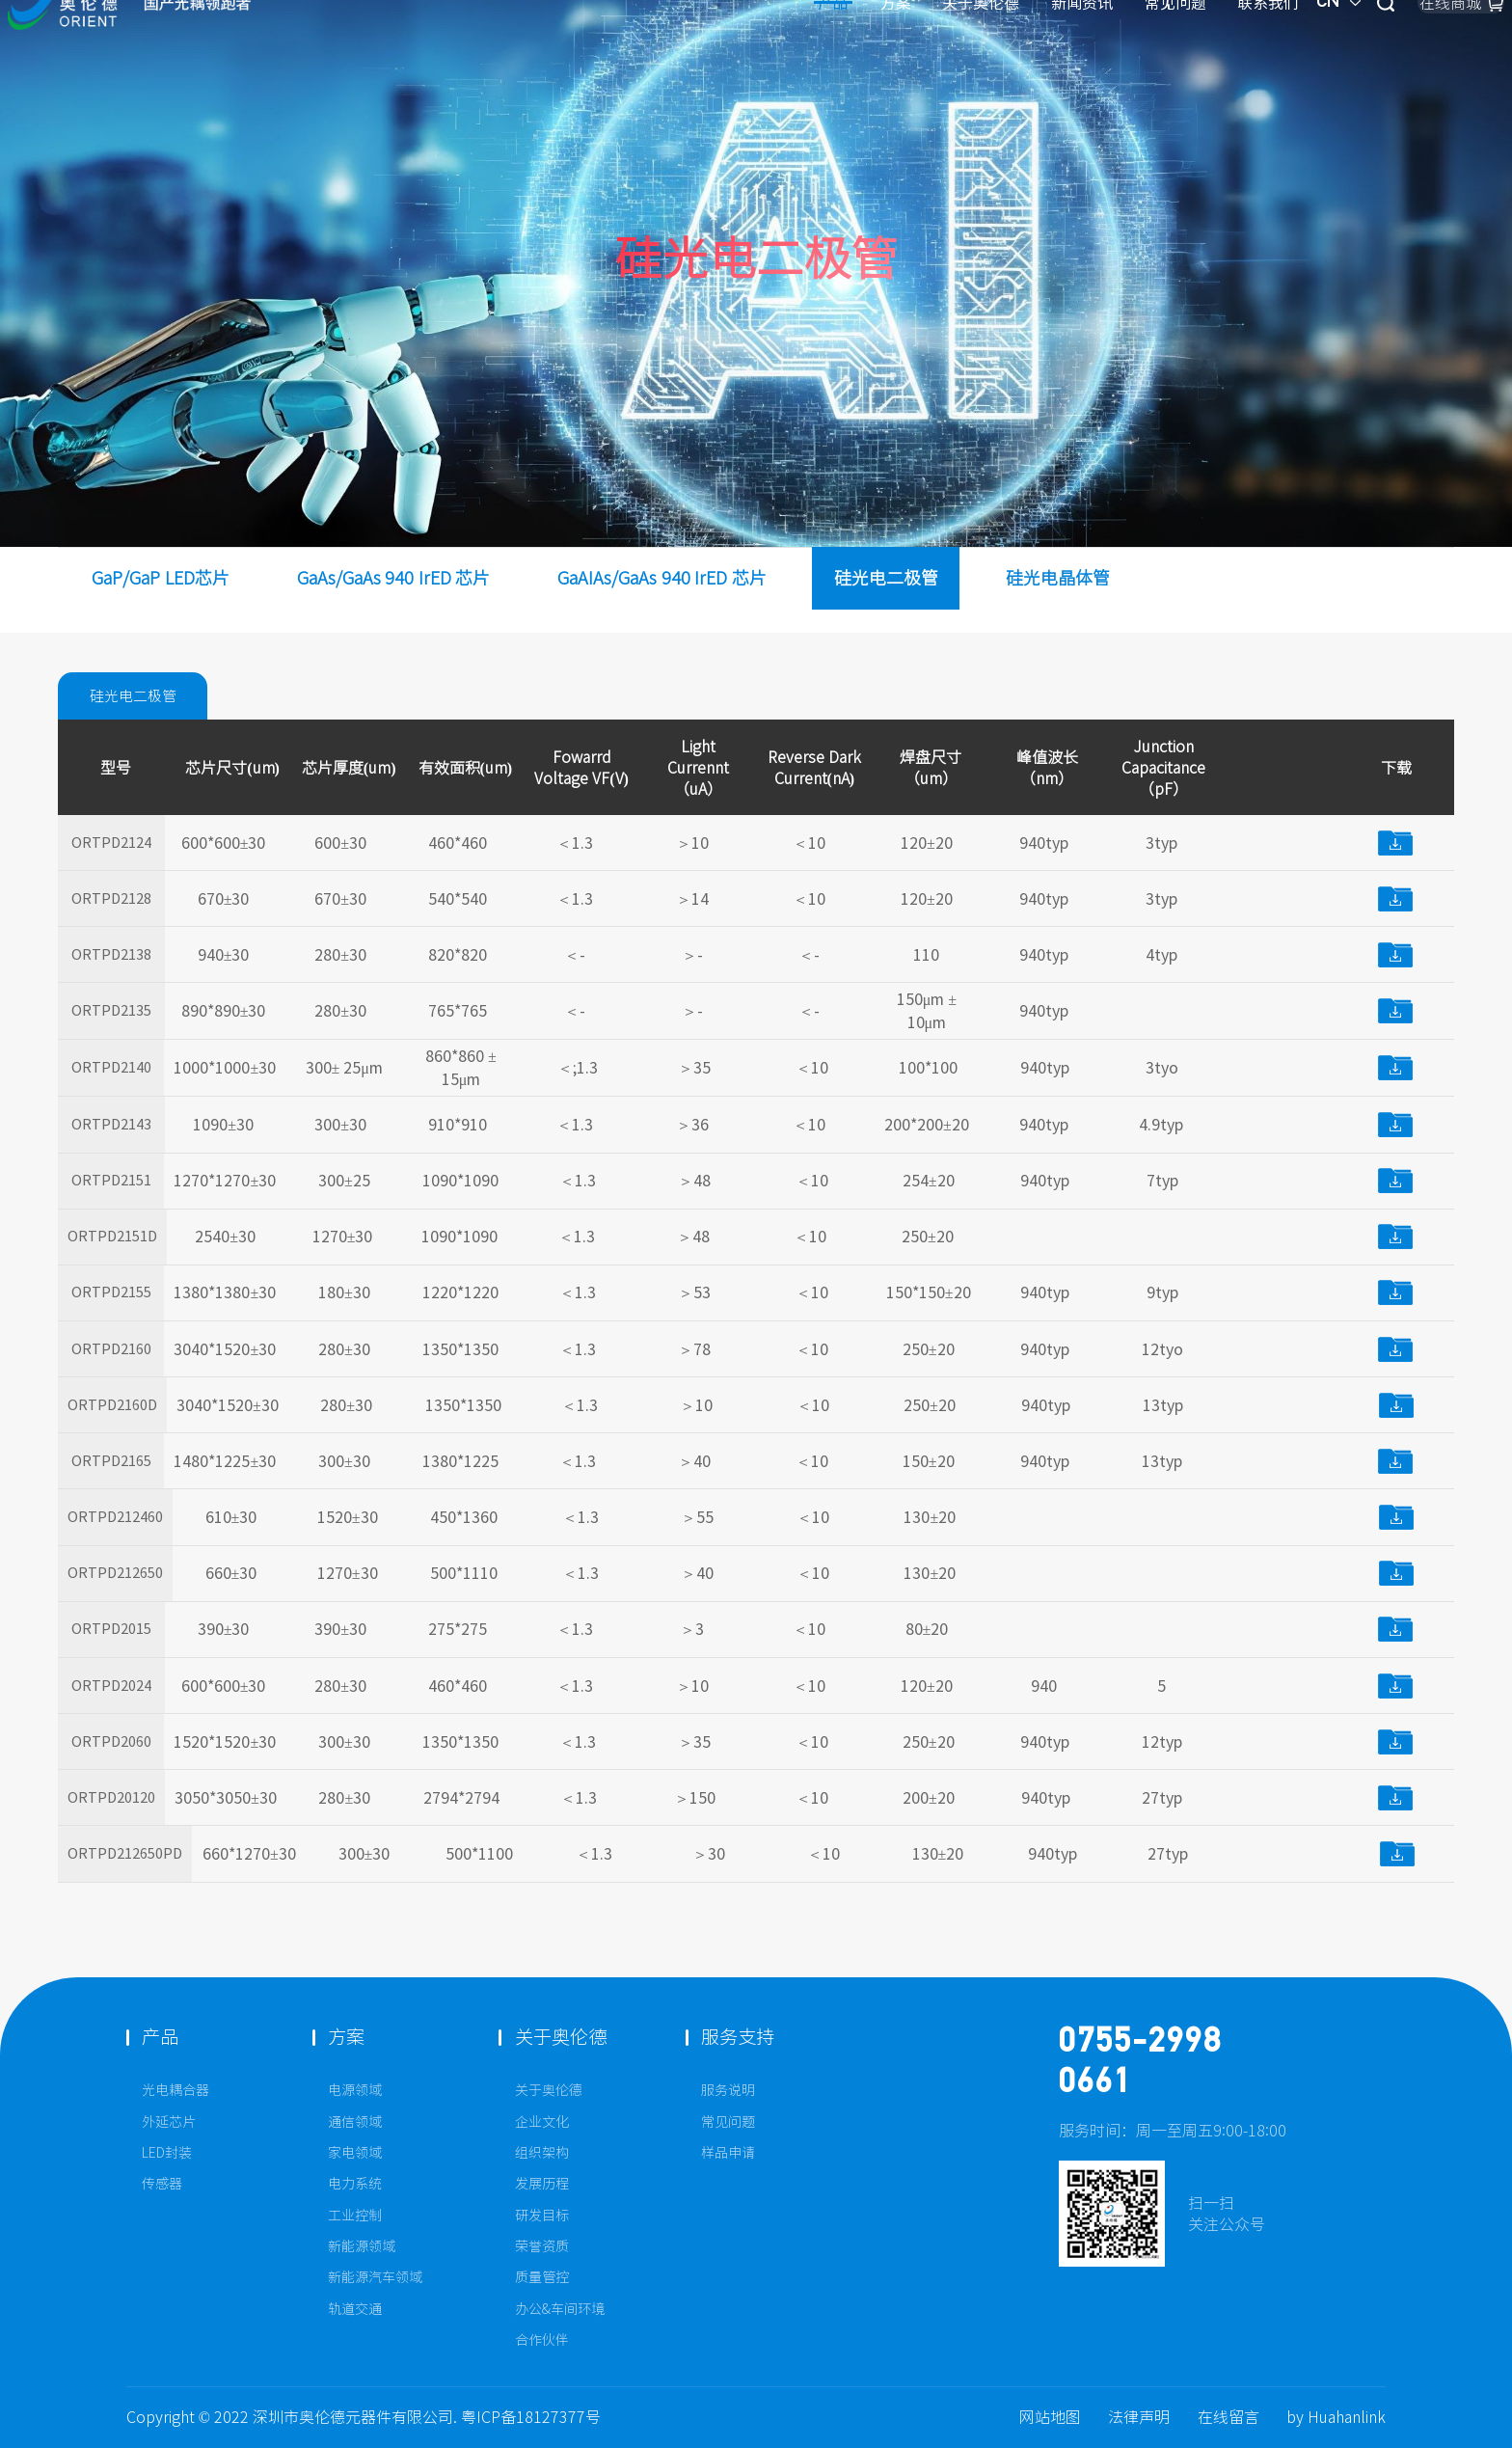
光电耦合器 (175, 2090)
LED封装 (167, 2152)
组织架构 (542, 2152)
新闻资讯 (881, 47)
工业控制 (355, 2215)
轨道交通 (355, 2309)
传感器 (162, 2183)
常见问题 (975, 47)
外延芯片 (169, 2122)
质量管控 (542, 2277)
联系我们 (1067, 47)
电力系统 (355, 2183)
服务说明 (728, 2090)
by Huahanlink (1336, 2417)
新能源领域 (361, 2246)
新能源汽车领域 (375, 2277)
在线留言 (1228, 2417)
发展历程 (542, 2183)
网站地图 (1050, 2417)
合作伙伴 (542, 2340)
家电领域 (355, 2152)
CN (1150, 47)
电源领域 (355, 2090)
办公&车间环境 (560, 2309)
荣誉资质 (542, 2246)
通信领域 (355, 2122)
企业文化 (542, 2122)
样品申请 (728, 2152)
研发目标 (542, 2215)
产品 (632, 47)
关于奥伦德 (780, 47)
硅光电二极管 (142, 696)
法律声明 (1139, 2417)
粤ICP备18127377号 (531, 2417)
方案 (695, 47)
